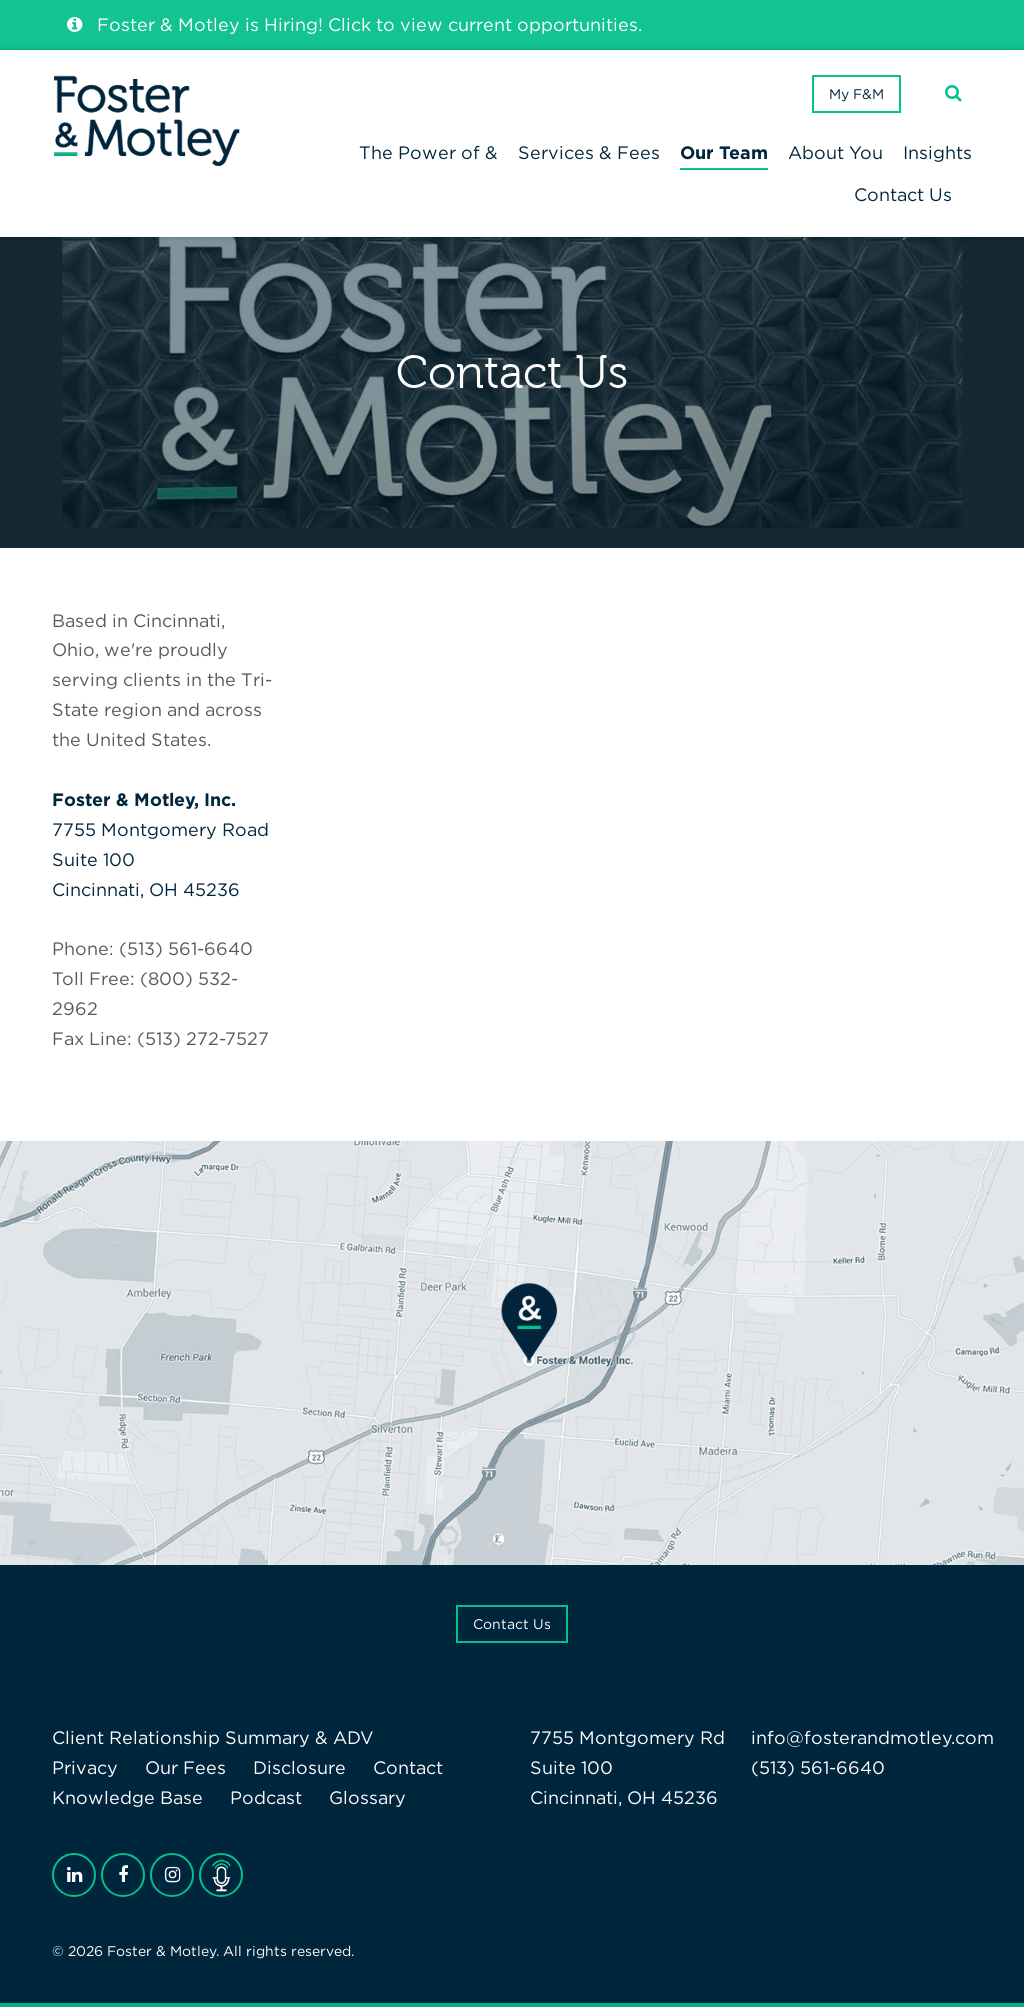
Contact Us (512, 1624)
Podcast (266, 1797)
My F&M (856, 94)
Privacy (85, 1767)
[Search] (953, 93)
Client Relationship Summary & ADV (213, 1737)
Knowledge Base (127, 1797)
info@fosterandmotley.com (872, 1737)
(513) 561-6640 (818, 1767)
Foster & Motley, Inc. (144, 799)
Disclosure (299, 1767)
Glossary (367, 1797)
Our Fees (185, 1767)
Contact (408, 1767)
